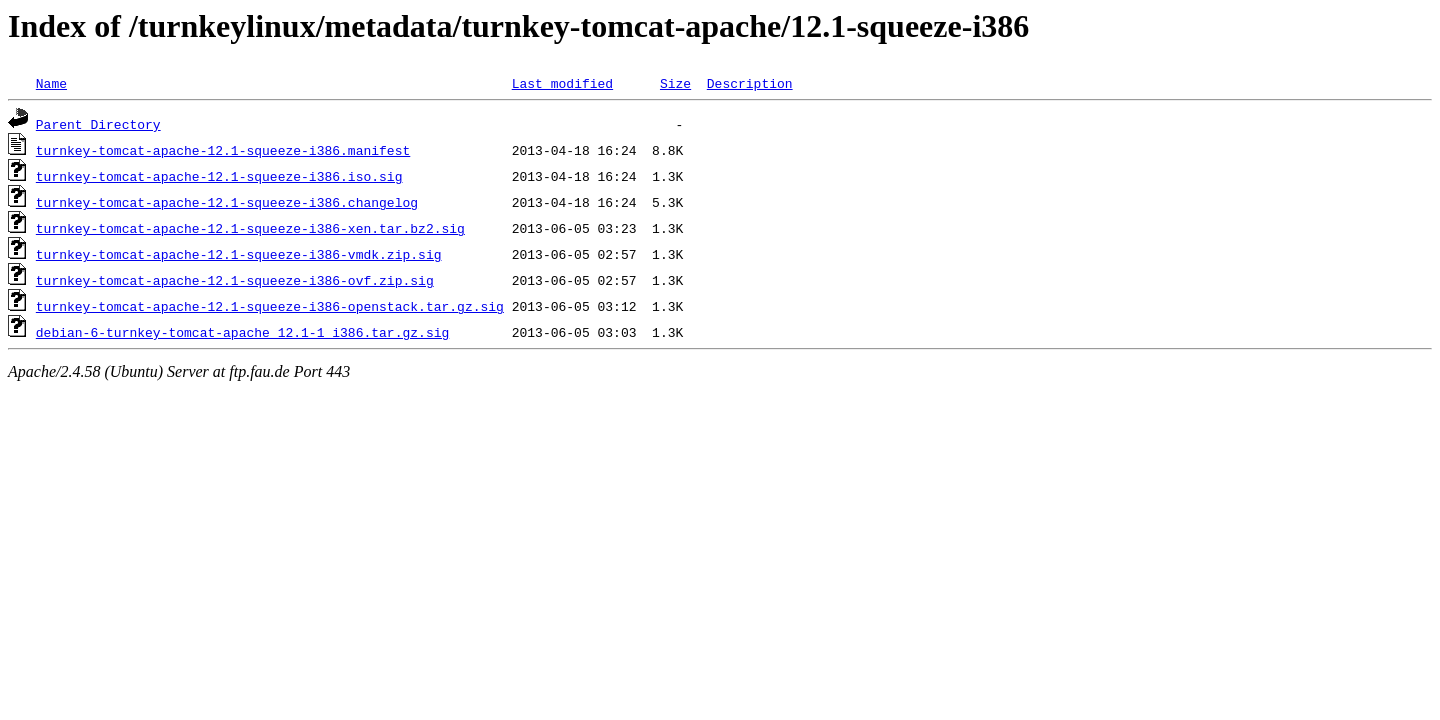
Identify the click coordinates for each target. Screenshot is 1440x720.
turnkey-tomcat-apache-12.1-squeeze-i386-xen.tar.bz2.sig (250, 228)
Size (675, 83)
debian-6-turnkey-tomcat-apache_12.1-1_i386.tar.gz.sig (242, 332)
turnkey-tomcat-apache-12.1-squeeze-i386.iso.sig (219, 176)
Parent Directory (98, 124)
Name (51, 83)
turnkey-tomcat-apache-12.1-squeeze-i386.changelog (227, 202)
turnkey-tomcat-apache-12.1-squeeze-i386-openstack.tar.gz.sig (270, 306)
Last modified (562, 83)
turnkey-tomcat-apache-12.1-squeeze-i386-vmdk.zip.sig (239, 254)
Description (750, 83)
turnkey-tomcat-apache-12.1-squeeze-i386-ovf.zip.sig (235, 280)
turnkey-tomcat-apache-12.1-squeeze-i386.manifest (223, 150)
